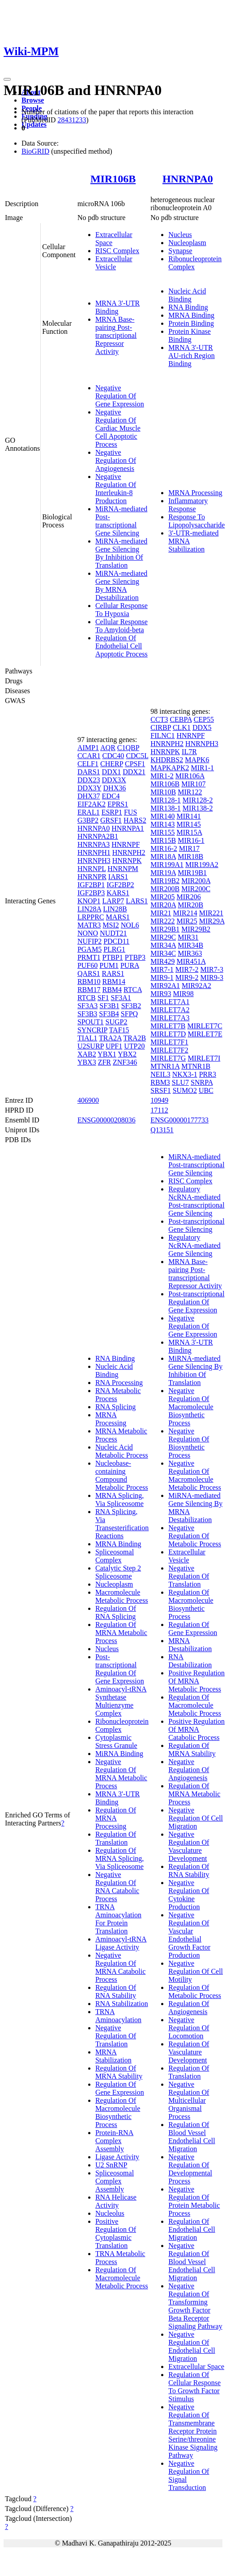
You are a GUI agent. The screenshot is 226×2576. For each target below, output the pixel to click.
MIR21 (160, 913)
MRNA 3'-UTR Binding (117, 307)
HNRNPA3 (93, 844)
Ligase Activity (117, 2157)
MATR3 (89, 925)
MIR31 (188, 937)
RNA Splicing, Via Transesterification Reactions (122, 1524)
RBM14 (113, 981)
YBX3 (86, 1062)
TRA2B (134, 1038)
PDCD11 (116, 941)
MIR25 (187, 921)
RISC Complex (117, 251)
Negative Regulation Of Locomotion (188, 2028)
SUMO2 (185, 1090)
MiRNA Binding (119, 1753)
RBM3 (160, 1082)
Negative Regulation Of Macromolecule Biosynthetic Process (190, 1407)
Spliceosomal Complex (114, 1556)
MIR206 (189, 897)
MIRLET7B (167, 1026)
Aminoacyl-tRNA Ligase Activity (121, 1943)
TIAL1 (87, 1038)
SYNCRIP (92, 1030)
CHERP (111, 764)
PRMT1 (89, 957)
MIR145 (189, 824)
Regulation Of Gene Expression (119, 2088)
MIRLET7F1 (169, 1042)
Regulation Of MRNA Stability (118, 2072)
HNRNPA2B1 (97, 836)
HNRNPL (91, 868)
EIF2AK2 (91, 804)
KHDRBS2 (166, 760)
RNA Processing (119, 1382)
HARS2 (135, 820)
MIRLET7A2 (169, 1010)
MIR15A (189, 832)
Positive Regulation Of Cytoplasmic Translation (115, 2233)
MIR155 (162, 832)
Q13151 (162, 1130)
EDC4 (111, 796)
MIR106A (190, 776)
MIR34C (163, 953)
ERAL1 (88, 812)
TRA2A (110, 1038)
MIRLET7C (205, 1026)
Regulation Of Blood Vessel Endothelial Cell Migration (191, 2137)
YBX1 (107, 1054)
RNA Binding (188, 307)
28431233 (71, 120)
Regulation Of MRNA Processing (115, 1818)
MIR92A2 (196, 985)
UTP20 (134, 1046)
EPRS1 (117, 804)
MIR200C (195, 889)
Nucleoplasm (187, 242)
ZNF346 (125, 1062)
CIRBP (160, 727)
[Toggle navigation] (7, 79)
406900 (88, 1100)
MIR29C (163, 937)
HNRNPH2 (128, 852)
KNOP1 (89, 901)
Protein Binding (191, 323)
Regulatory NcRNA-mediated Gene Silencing (194, 1245)
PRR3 (207, 1074)
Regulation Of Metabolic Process (194, 1991)
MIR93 (160, 993)
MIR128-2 (198, 800)
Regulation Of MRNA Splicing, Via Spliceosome (119, 1858)
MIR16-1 (191, 840)
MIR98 (183, 993)
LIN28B (115, 909)
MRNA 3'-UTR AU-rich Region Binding (191, 355)
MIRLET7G (168, 1058)
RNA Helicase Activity (115, 2201)
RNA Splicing (115, 1407)
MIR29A (212, 921)
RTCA (133, 989)
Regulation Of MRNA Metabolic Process (121, 1632)
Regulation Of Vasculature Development (188, 2052)
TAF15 (119, 1030)
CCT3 (159, 719)
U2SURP (90, 1046)
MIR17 (189, 848)
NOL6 (130, 925)
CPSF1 (135, 764)
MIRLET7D (168, 1034)
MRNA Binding (191, 315)
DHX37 (88, 796)
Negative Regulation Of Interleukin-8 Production (115, 489)
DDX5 (202, 727)
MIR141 (189, 816)
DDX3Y (89, 788)
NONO (87, 933)
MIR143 (162, 824)
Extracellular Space (196, 2366)
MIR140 (162, 816)
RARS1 (113, 973)
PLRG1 (114, 949)
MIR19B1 (192, 872)
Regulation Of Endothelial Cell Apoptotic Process (121, 646)
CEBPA (181, 719)
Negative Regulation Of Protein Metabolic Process (194, 2201)
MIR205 (162, 897)
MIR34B (190, 945)
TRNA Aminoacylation (118, 2016)
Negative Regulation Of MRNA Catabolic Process (120, 1967)
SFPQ (129, 1014)
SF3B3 (87, 1014)
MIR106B (113, 179)
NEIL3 (160, 1074)
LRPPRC (90, 917)
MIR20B (190, 905)
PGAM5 (89, 949)
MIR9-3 (211, 977)
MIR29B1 (164, 929)
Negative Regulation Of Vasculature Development (188, 1846)
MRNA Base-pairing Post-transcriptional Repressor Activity (115, 335)
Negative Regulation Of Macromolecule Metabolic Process (194, 1475)
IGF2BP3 (91, 893)
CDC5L (137, 755)
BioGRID (35, 151)
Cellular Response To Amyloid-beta (121, 626)
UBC (206, 1090)
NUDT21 (113, 933)
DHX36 (114, 788)
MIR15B (163, 840)
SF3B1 (109, 1006)
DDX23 (88, 780)
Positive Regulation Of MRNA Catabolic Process (196, 1729)
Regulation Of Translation (115, 1838)
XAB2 (86, 1054)
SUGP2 (117, 1022)
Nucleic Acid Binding (187, 295)
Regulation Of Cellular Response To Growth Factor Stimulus (194, 2387)
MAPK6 (197, 760)
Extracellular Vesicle (113, 263)
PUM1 (109, 965)
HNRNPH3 (94, 860)
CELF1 (87, 764)
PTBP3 (135, 957)
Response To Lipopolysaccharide (196, 521)
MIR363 (190, 953)
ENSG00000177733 (179, 1120)
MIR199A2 (201, 864)
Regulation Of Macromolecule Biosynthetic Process (117, 2112)
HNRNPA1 (127, 828)
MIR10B (163, 792)
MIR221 (211, 913)
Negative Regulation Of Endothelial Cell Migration (191, 2346)
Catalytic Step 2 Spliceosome (118, 1572)
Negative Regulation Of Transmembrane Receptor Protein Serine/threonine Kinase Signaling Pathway (192, 2431)
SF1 (103, 997)
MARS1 (117, 917)
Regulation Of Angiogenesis (188, 2007)
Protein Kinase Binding (189, 335)
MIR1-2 (162, 776)
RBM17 (89, 989)
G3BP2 (87, 820)
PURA (129, 965)
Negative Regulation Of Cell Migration (195, 1818)
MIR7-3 (211, 969)
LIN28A (89, 909)
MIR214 (185, 913)
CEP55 (204, 719)
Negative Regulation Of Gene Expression (119, 396)
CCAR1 (89, 755)
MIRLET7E (205, 1034)
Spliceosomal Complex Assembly (114, 2181)
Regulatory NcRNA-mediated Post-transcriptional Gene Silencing (196, 1201)
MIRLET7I (204, 1058)
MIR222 (162, 921)
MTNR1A (164, 1066)
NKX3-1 (184, 1074)
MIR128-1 (165, 800)
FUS (130, 812)
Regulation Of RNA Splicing (115, 1612)
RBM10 (89, 981)
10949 (159, 1100)
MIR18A (163, 856)
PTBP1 (112, 957)
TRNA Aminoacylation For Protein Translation (118, 1919)
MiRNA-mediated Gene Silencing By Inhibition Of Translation (121, 553)
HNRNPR (92, 876)
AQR (107, 747)
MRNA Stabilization (113, 2056)
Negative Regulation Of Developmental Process (190, 2169)
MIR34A (163, 945)
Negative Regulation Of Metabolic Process (194, 1536)
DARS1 (88, 772)
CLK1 (182, 727)
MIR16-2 (163, 848)
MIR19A (163, 872)
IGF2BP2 (120, 885)
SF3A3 (87, 1006)
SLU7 (180, 1082)
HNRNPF (125, 844)
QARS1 (88, 973)
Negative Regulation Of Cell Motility (195, 1971)
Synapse (180, 251)
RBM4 (112, 989)
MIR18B (190, 856)
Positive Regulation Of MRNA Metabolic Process (196, 1681)
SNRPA (202, 1082)
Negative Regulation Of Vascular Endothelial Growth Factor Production (189, 1935)
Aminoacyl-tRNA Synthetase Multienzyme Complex (121, 1701)
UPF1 (114, 1046)
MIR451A (191, 961)
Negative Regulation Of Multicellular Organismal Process (188, 2100)
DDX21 (134, 772)
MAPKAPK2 (169, 768)
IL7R (189, 751)
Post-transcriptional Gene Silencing (196, 1225)
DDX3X (114, 780)
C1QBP (128, 747)
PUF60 (87, 965)
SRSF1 (160, 1090)
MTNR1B (195, 1066)
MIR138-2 (198, 808)
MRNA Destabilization (190, 1645)
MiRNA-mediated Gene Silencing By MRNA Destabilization (121, 585)
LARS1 (137, 901)
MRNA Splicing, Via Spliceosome (119, 1499)
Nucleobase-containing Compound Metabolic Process (121, 1475)
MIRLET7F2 (169, 1050)
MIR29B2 (195, 929)
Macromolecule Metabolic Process (121, 1596)
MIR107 (193, 784)
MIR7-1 (162, 969)
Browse (32, 100)
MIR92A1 (165, 985)
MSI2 (110, 925)
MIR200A (195, 881)
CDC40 (113, 755)
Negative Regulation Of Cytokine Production (188, 1895)
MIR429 (162, 961)
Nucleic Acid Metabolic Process (121, 1451)
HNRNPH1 (94, 852)
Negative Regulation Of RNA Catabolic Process (117, 1887)
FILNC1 (162, 735)
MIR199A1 (166, 864)
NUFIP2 (89, 941)
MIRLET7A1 (169, 1001)
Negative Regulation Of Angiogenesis (115, 460)
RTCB (86, 997)
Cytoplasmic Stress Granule (116, 1741)
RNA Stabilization (121, 2003)
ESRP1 (112, 812)
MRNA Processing (195, 492)
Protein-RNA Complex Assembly (114, 2141)
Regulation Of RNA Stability (115, 1991)
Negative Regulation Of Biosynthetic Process (188, 1443)
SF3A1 (121, 997)
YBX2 (127, 1054)
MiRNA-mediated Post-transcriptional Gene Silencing (121, 521)
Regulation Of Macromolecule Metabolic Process (121, 2278)
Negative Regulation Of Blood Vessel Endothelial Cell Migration (191, 2262)
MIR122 (190, 792)
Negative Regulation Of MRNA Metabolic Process (121, 1774)
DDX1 (111, 772)
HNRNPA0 (187, 179)
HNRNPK (127, 860)
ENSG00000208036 (106, 1120)
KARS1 (118, 893)
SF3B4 (109, 1014)
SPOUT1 (90, 1022)
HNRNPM (122, 868)
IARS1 (118, 876)
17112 (159, 1110)
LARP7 (113, 901)
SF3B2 (131, 1006)
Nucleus (180, 234)
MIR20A (163, 905)
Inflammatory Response (188, 505)
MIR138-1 (165, 808)
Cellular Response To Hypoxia (121, 609)
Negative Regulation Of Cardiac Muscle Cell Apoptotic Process (118, 428)
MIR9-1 (162, 977)
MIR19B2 (164, 881)
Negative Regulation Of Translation (115, 2036)
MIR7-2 (187, 969)
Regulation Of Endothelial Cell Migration (191, 2229)
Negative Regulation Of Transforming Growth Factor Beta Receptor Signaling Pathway (195, 2306)
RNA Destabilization (190, 1661)
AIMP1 (88, 747)
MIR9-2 (187, 977)
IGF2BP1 (91, 885)
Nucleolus (109, 2213)
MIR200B (164, 889)
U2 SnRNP (111, 2165)
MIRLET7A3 (169, 1018)
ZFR (104, 1062)
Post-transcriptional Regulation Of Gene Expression (119, 1669)
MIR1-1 (202, 768)
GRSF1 (111, 820)
